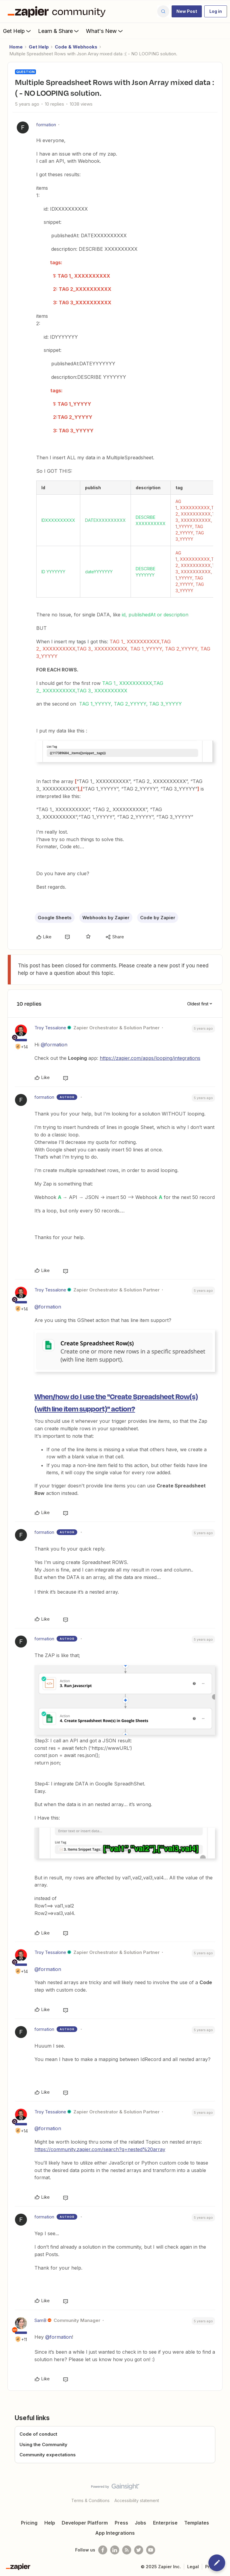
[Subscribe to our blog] (126, 2549)
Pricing (29, 2523)
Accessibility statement (136, 2500)
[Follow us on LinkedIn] (114, 2549)
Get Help (17, 30)
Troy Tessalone (50, 1028)
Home (16, 47)
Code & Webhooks (76, 47)
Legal (193, 2566)
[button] (187, 11)
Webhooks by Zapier (105, 917)
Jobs (140, 2523)
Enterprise (165, 2523)
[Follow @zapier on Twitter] (138, 2549)
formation (46, 124)
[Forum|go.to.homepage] (58, 11)
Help (49, 2523)
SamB (40, 2320)
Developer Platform (85, 2523)
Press (121, 2523)
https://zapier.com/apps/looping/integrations (150, 1058)
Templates (196, 2523)
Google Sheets (55, 917)
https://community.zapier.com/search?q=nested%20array (99, 2149)
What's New (105, 30)
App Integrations (115, 2533)
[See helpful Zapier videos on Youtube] (150, 2549)
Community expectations (47, 2455)
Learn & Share (59, 30)
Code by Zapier (157, 917)
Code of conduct (38, 2434)
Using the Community (43, 2444)
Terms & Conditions (90, 2500)
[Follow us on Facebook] (102, 2549)
